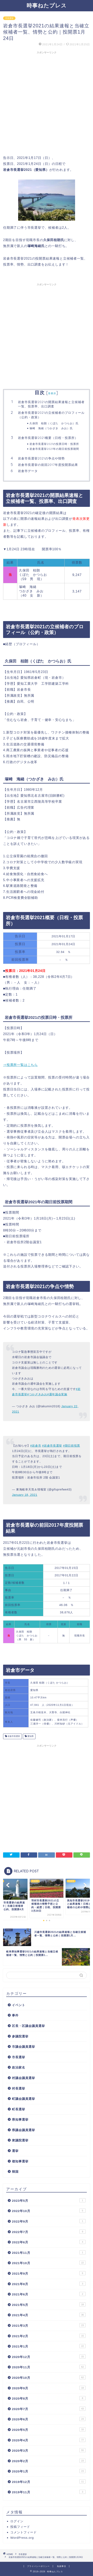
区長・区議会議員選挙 (28, 2026)
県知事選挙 (20, 2119)
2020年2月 (49, 2461)
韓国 (15, 2171)
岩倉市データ (28, 471)
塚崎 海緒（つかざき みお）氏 (51, 428)
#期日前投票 (71, 1445)
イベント (18, 2005)
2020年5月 (49, 2429)
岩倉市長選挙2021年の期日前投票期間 (54, 448)
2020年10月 (49, 2377)
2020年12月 (49, 2356)
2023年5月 (49, 2200)
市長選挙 (9, 18)
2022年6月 (49, 2242)
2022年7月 (49, 2232)
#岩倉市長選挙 (52, 1445)
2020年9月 (49, 2388)
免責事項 (61, 2566)
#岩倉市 (35, 1445)
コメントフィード (23, 2532)
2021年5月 (49, 2304)
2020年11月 (49, 2367)
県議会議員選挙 (23, 2130)
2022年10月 (49, 2211)
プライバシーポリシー (38, 2566)
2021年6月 (49, 2294)
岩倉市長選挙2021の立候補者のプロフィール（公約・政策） (51, 415)
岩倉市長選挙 (13, 1736)
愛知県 (30, 1736)
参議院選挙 (20, 2036)
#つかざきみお (37, 1394)
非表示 (52, 393)
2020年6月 (49, 2419)
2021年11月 (49, 2252)
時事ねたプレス (47, 5)
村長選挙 (18, 2088)
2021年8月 (49, 2284)
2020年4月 (49, 2440)
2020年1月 (49, 2471)
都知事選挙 (20, 2161)
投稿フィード (20, 2526)
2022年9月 (49, 2221)
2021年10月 (49, 2263)
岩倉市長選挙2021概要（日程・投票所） (48, 438)
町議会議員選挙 (23, 2098)
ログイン (17, 2521)
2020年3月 (49, 2450)
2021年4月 (49, 2315)
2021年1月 (49, 2346)
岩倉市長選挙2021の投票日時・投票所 (54, 443)
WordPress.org (22, 2537)
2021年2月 (49, 2336)
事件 (15, 2015)
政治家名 (18, 2067)
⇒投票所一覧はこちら (20, 1065)
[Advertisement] (46, 102)
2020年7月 (49, 2409)
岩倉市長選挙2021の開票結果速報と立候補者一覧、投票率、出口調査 (51, 404)
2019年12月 (49, 2481)
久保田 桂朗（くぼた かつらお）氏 (54, 423)
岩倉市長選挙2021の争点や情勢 (41, 458)
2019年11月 (49, 2492)
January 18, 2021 (24, 1494)
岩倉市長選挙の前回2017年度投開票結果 (48, 465)
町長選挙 (18, 2109)
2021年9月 (49, 2273)
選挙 (15, 2151)
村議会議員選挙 (23, 2078)
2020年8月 (49, 2398)
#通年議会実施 (57, 1394)
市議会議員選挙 (23, 2046)
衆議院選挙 (20, 2140)
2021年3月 (49, 2325)
